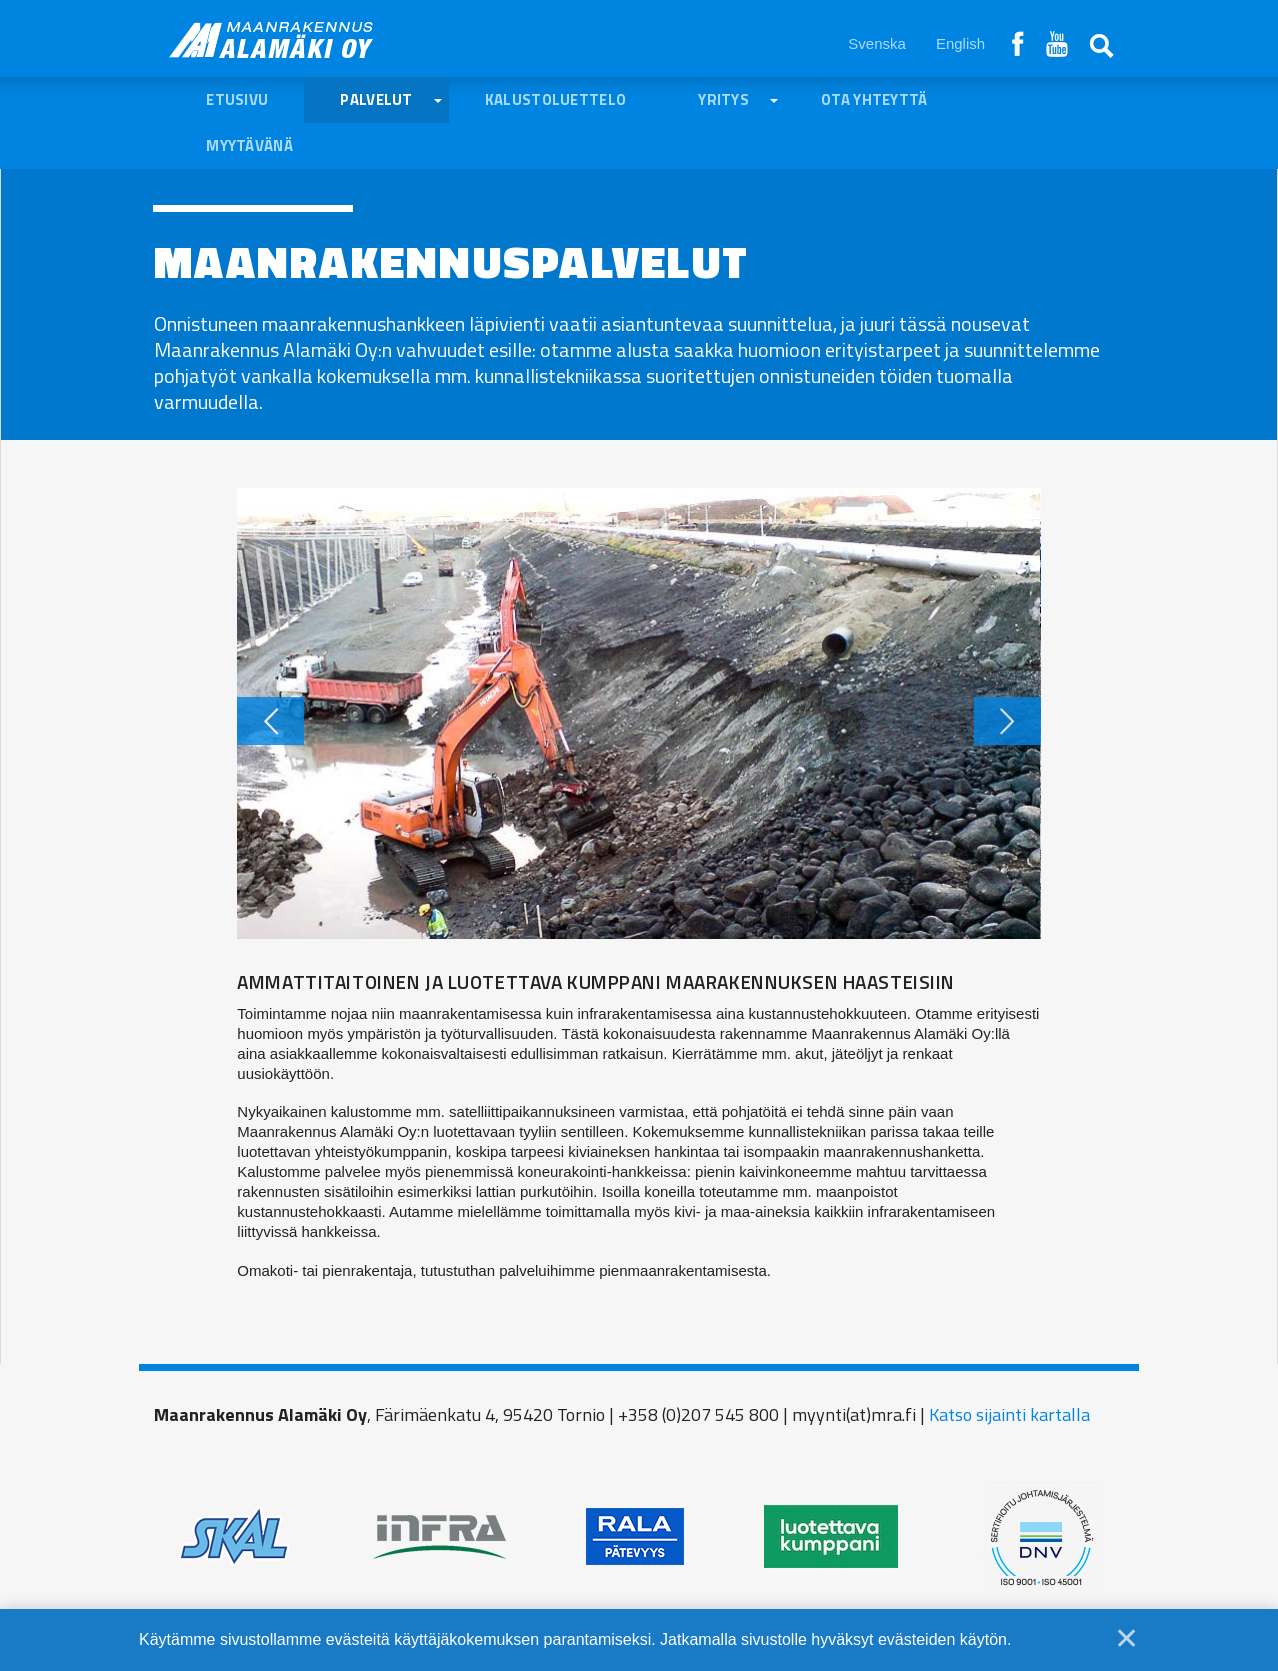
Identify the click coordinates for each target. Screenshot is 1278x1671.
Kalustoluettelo (556, 99)
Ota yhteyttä (874, 99)
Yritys (723, 99)
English (960, 43)
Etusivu (237, 99)
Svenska (877, 43)
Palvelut (376, 99)
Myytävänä (249, 145)
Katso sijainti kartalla (1009, 1414)
